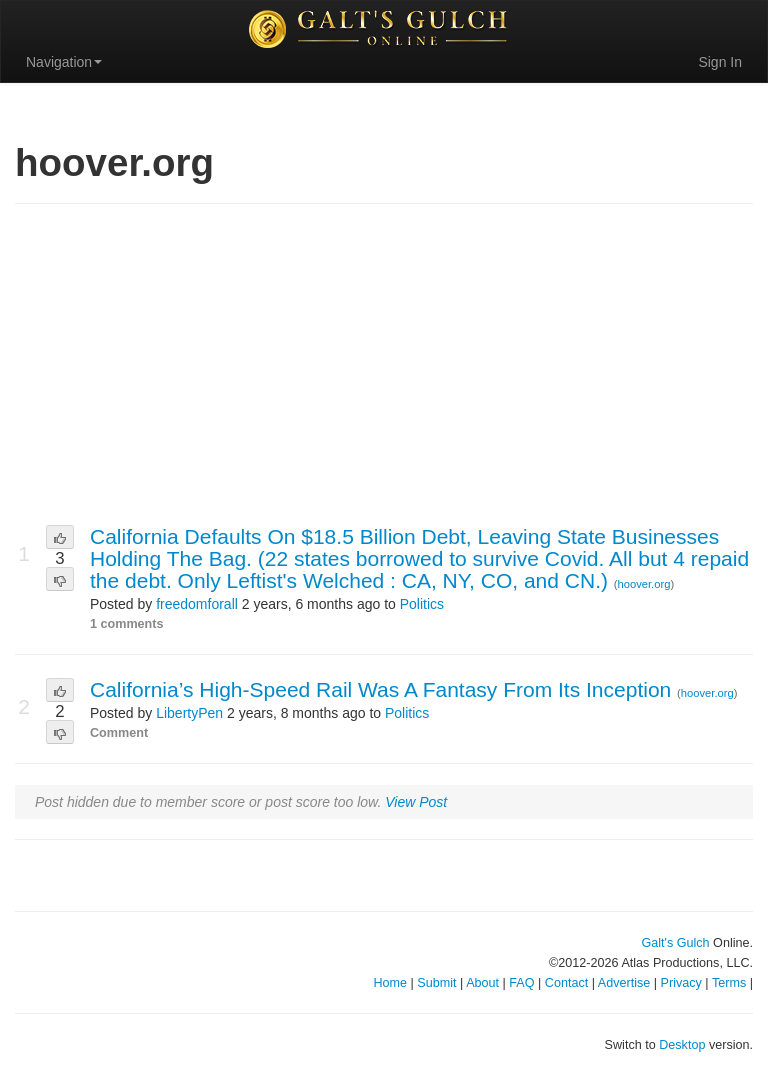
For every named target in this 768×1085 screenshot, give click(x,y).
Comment (119, 733)
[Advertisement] (384, 365)
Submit (436, 983)
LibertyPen (189, 713)
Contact (566, 983)
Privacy (681, 983)
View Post (416, 802)
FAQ (521, 983)
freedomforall (197, 604)
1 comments (127, 624)
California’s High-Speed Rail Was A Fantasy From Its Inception (383, 689)
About (482, 983)
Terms (729, 983)
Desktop (682, 1045)
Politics (422, 604)
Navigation (64, 62)
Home (390, 983)
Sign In (720, 62)
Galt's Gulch (675, 943)
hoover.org (644, 584)
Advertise (624, 983)
